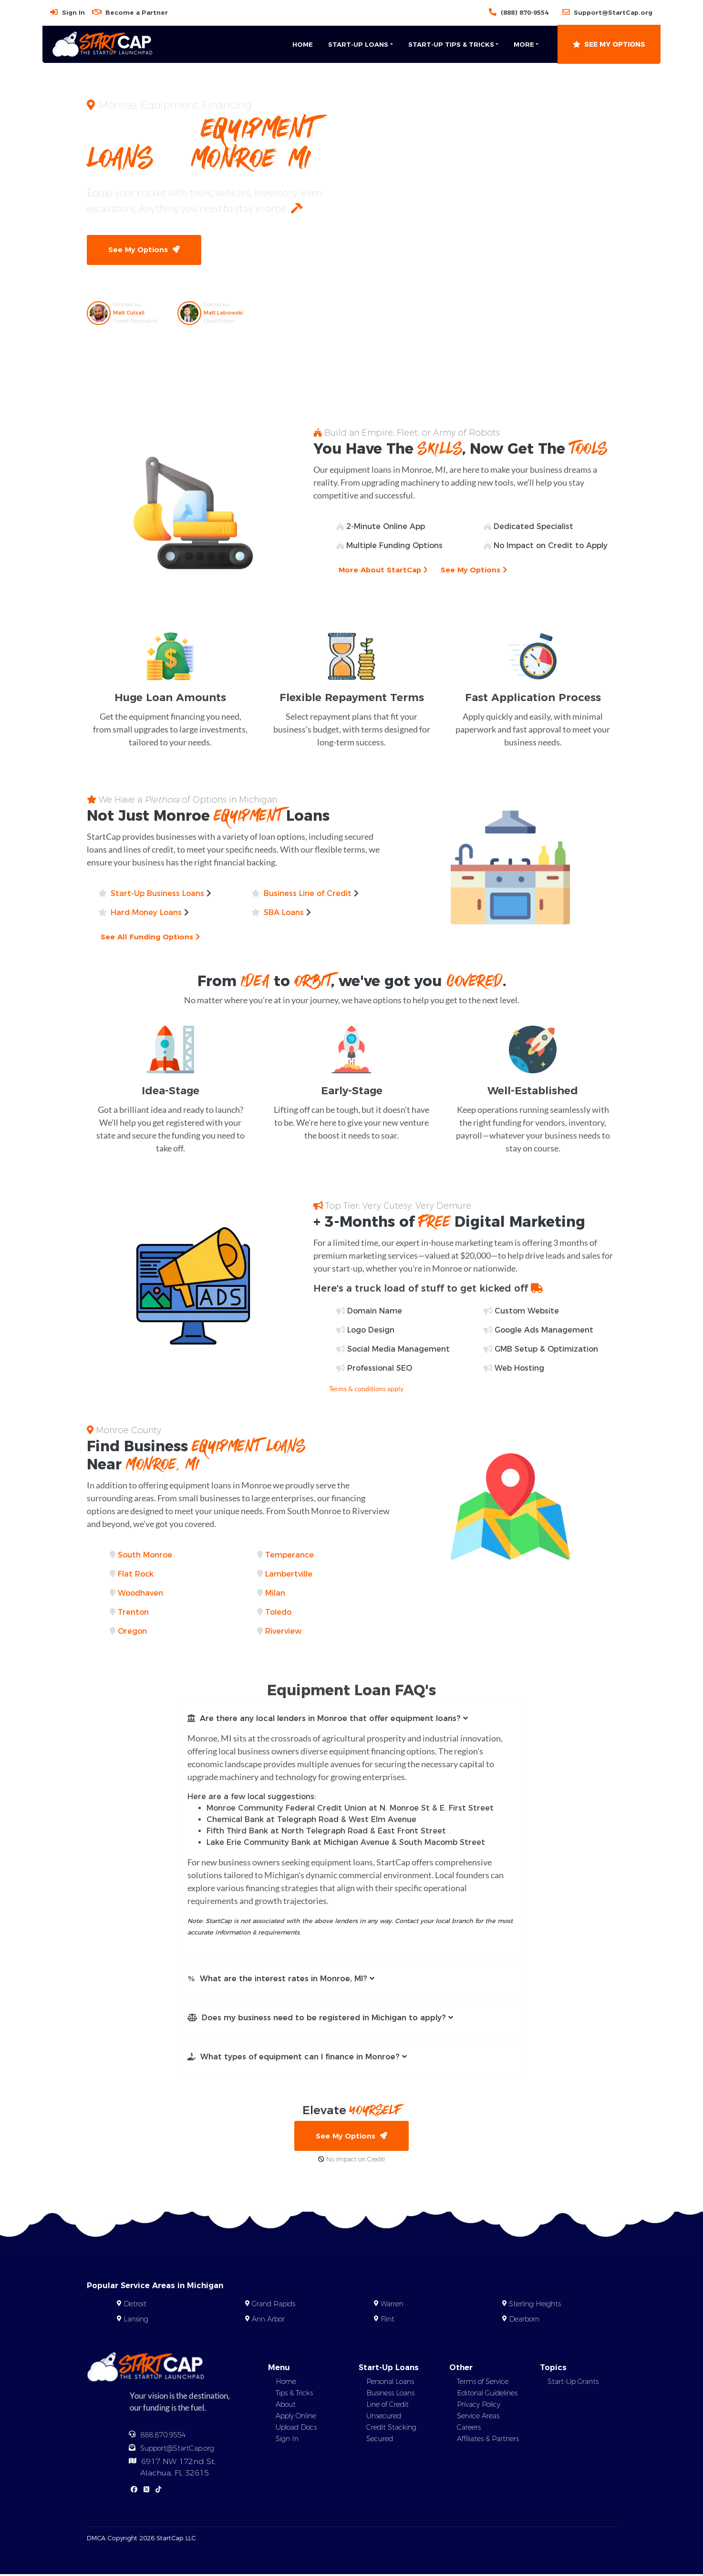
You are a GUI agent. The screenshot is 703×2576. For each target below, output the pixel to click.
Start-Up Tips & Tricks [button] (451, 44)
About (286, 2406)
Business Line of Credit (308, 893)
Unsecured (383, 2417)
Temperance (289, 1555)
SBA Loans (284, 912)
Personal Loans (390, 2383)
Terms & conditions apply (366, 1389)
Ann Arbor (268, 2320)
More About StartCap (384, 570)
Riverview (283, 1631)
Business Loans (390, 2394)
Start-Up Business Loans (157, 893)
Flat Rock (136, 1574)
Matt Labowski (223, 313)
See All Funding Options (151, 937)
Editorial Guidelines (487, 2394)
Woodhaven (140, 1593)
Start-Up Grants (573, 2383)
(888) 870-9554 (524, 12)
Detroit (135, 2305)
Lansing (136, 2320)
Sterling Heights (535, 2305)
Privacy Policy (478, 2406)
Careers (469, 2428)
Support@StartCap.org (613, 12)
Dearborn (524, 2320)
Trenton (133, 1612)
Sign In (73, 12)
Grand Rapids (273, 2305)
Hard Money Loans (146, 912)
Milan (275, 1593)
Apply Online (296, 2417)
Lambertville (288, 1574)
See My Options (609, 44)
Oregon (132, 1631)
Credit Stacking (391, 2428)
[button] (351, 1719)
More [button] (524, 44)
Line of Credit (387, 2406)
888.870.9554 (163, 2436)
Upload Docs (296, 2428)
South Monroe (145, 1555)
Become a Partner (136, 12)
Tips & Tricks (294, 2394)
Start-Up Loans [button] (358, 44)
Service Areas (478, 2417)
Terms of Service (482, 2383)
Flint (387, 2320)
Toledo (278, 1612)
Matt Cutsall (129, 313)
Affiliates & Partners (488, 2440)
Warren (392, 2305)
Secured (379, 2440)
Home (302, 44)
